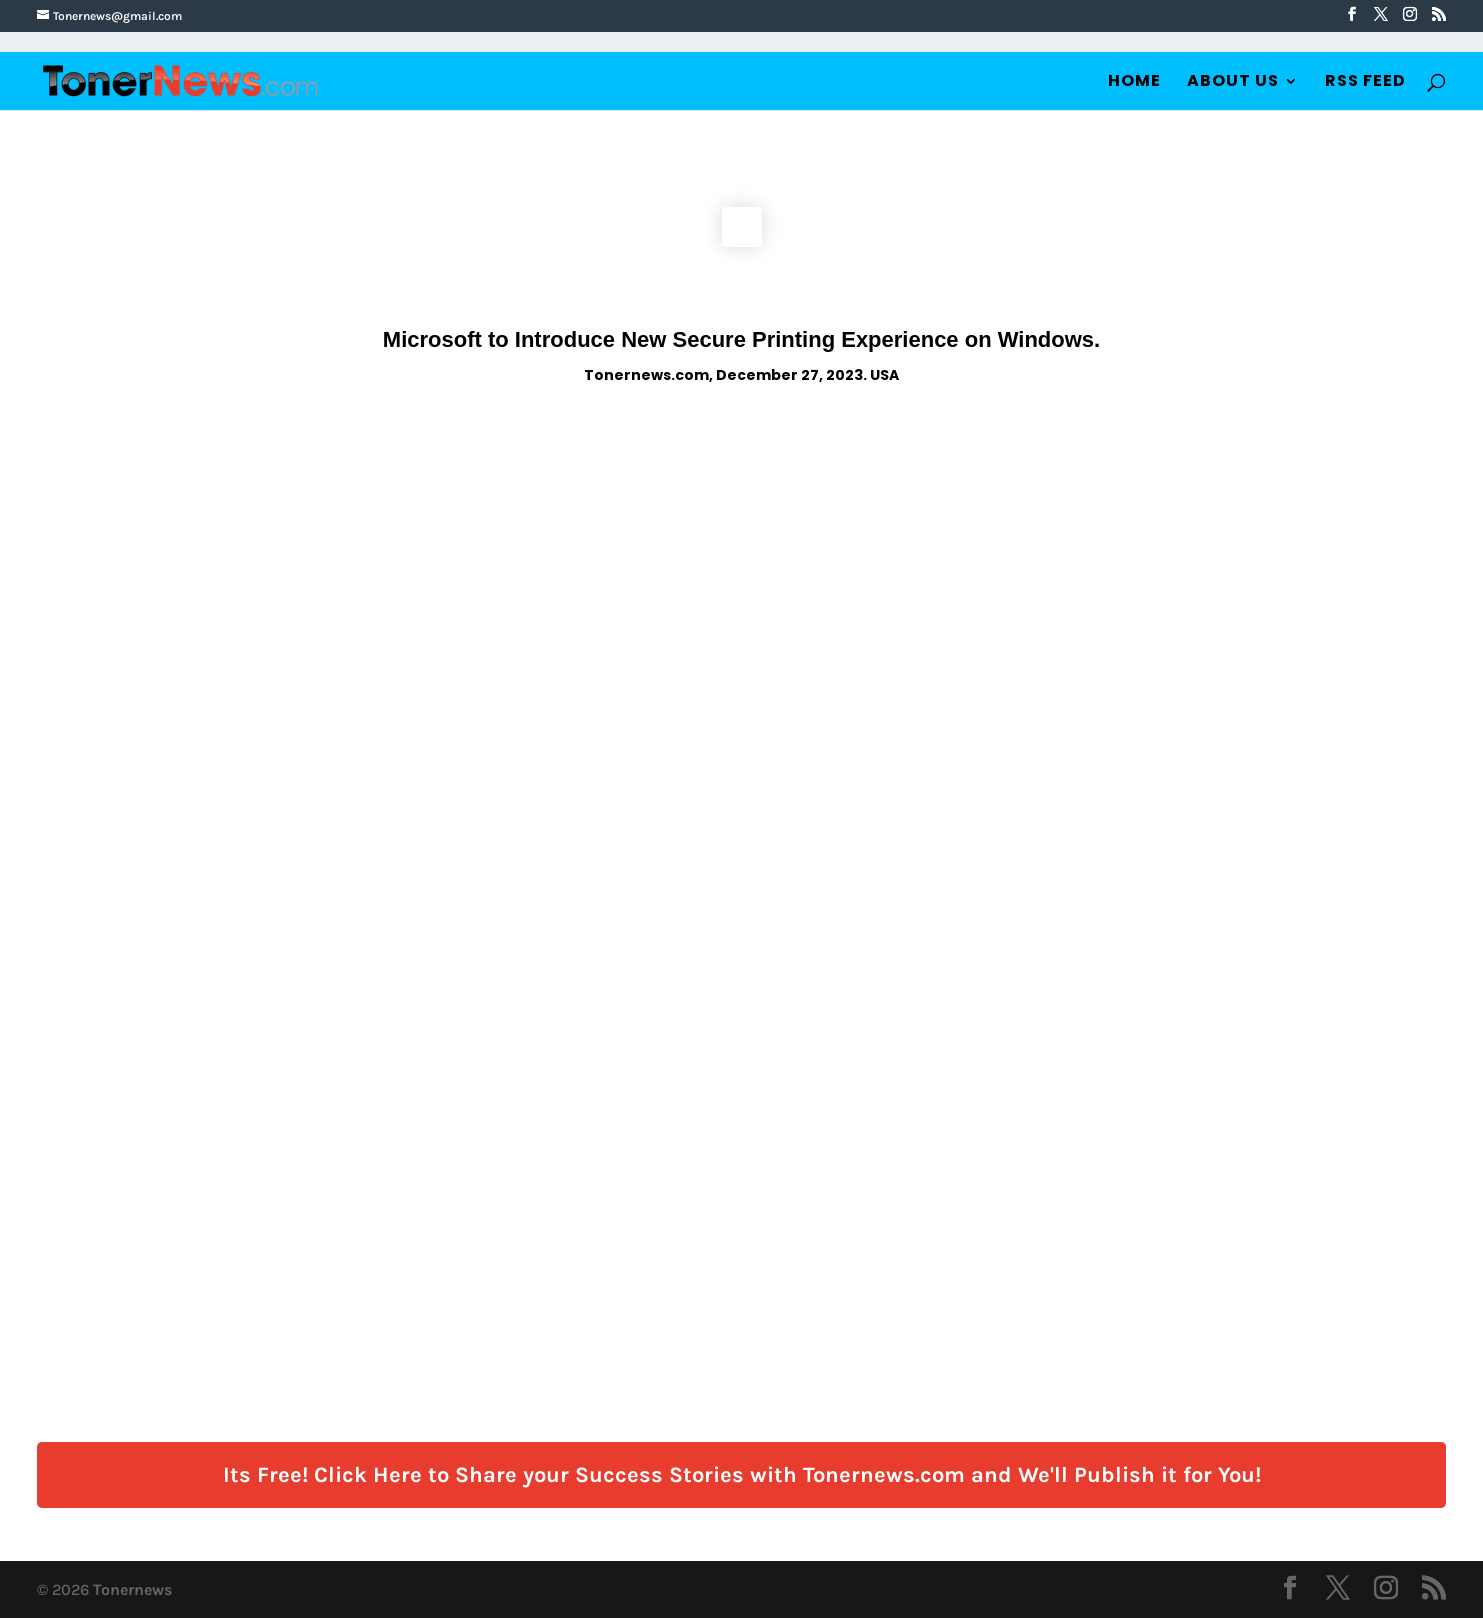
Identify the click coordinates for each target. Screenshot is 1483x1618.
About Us (1233, 83)
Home (1134, 83)
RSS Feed (1365, 83)
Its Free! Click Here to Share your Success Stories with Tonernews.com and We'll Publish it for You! (742, 1475)
